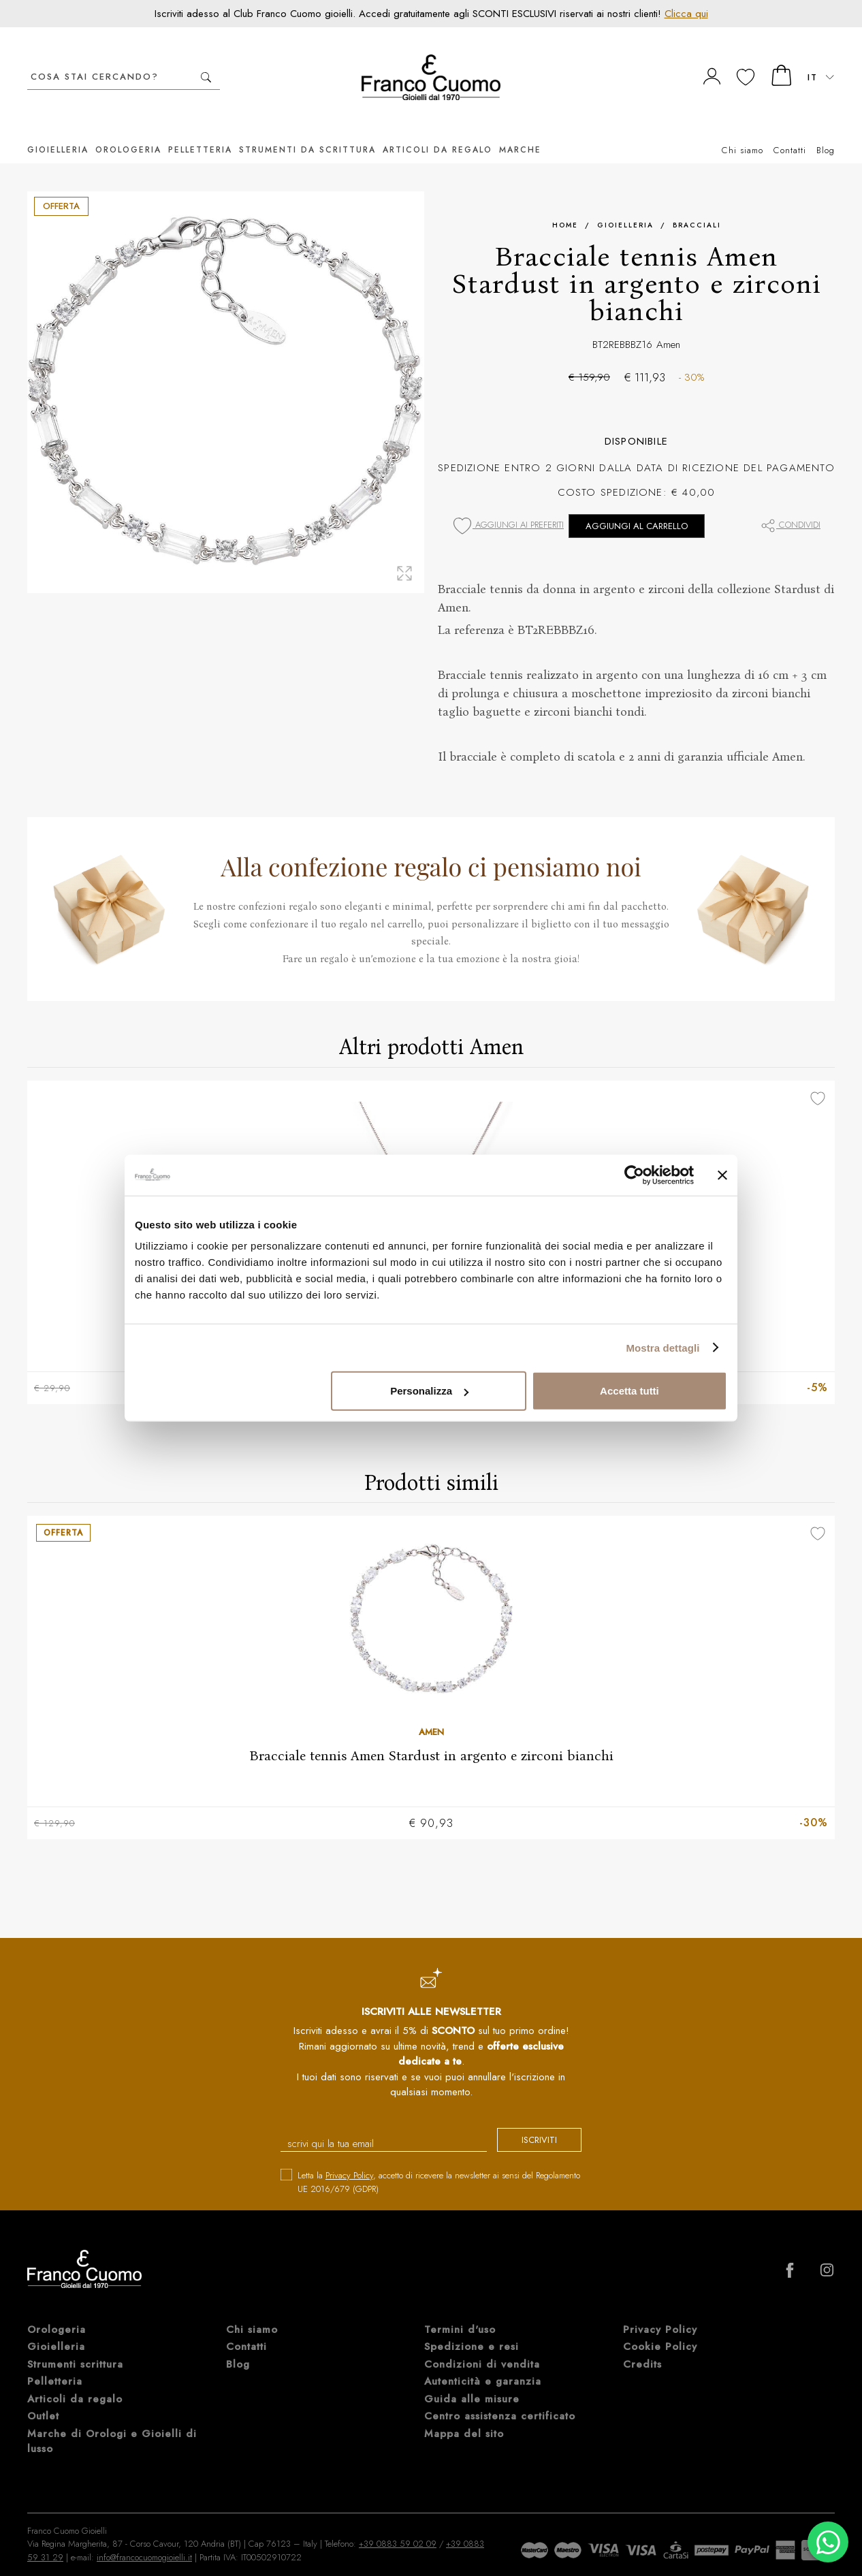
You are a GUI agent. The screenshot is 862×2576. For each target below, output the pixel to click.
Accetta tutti (629, 1391)
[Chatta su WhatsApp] (828, 2542)
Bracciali (697, 205)
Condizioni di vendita (482, 2345)
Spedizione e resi (471, 2328)
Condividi (790, 504)
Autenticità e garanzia (482, 2363)
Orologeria (128, 129)
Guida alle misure (472, 2380)
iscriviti (527, 2122)
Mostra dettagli (662, 1347)
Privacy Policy (349, 2157)
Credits (642, 2345)
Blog (825, 129)
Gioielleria (58, 129)
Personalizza (429, 1391)
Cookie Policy (660, 2328)
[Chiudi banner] (722, 1174)
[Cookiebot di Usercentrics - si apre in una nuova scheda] (634, 1174)
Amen (668, 324)
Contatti (789, 129)
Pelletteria (200, 129)
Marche (520, 129)
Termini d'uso (460, 2311)
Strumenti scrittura (75, 2345)
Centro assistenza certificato (499, 2398)
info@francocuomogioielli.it (144, 2538)
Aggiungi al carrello (637, 505)
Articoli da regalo (437, 129)
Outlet (43, 2398)
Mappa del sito (464, 2415)
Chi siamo (742, 129)
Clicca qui (686, 13)
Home (565, 205)
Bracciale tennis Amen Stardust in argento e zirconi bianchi (431, 1736)
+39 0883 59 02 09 (397, 2525)
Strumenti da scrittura (307, 129)
